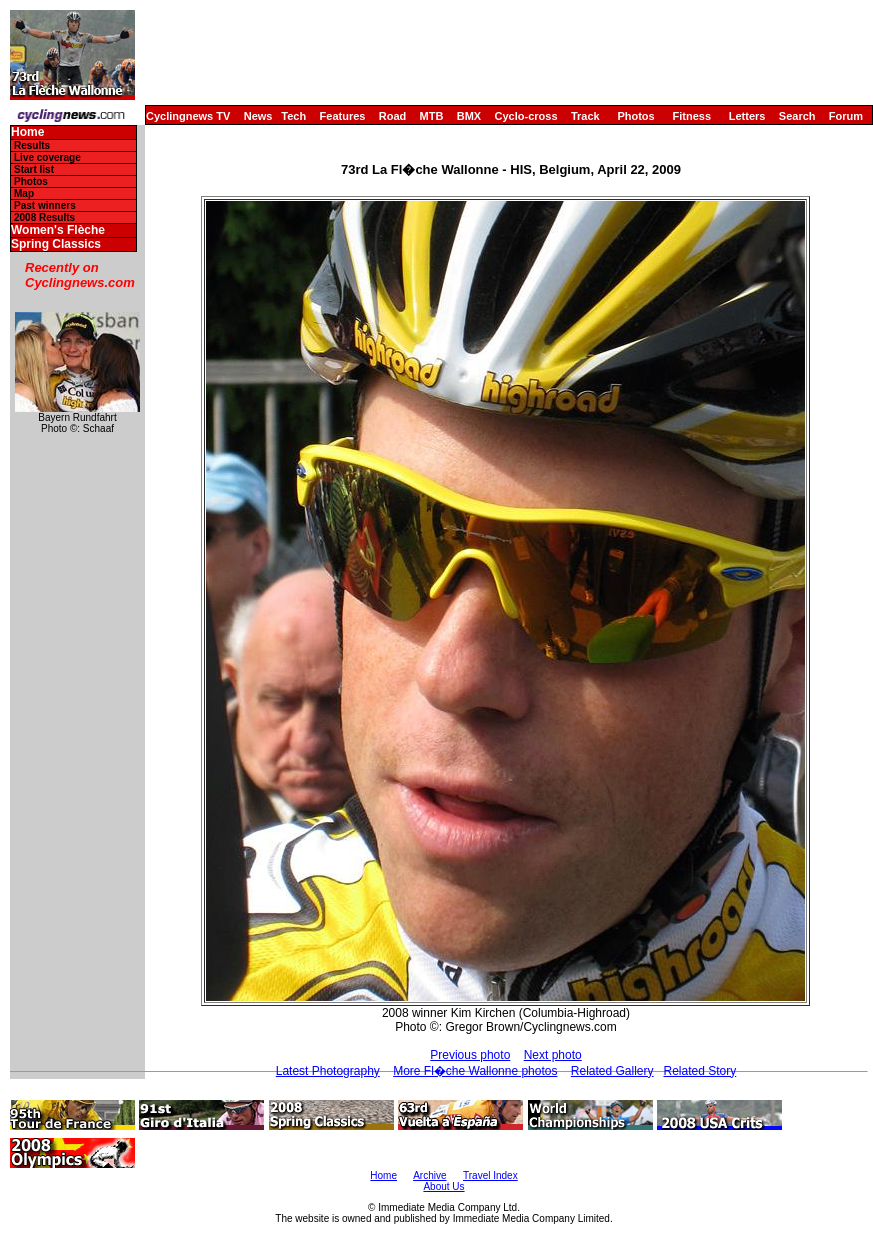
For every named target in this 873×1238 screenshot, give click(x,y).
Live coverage (47, 157)
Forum (846, 116)
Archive (429, 1175)
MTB (432, 116)
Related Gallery (612, 1071)
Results (32, 145)
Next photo (553, 1055)
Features (343, 116)
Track (585, 116)
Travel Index (490, 1175)
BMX (469, 116)
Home (27, 132)
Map (24, 193)
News (258, 116)
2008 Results (44, 217)
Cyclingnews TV (188, 116)
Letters (747, 116)
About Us (443, 1186)
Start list (34, 169)
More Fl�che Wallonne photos (475, 1071)
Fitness (691, 116)
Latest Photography (328, 1071)
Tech (293, 116)
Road (393, 116)
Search (797, 116)
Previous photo (470, 1055)
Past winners (45, 205)
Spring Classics (56, 244)
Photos (635, 116)
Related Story (700, 1071)
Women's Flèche (58, 230)
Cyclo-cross (526, 116)
